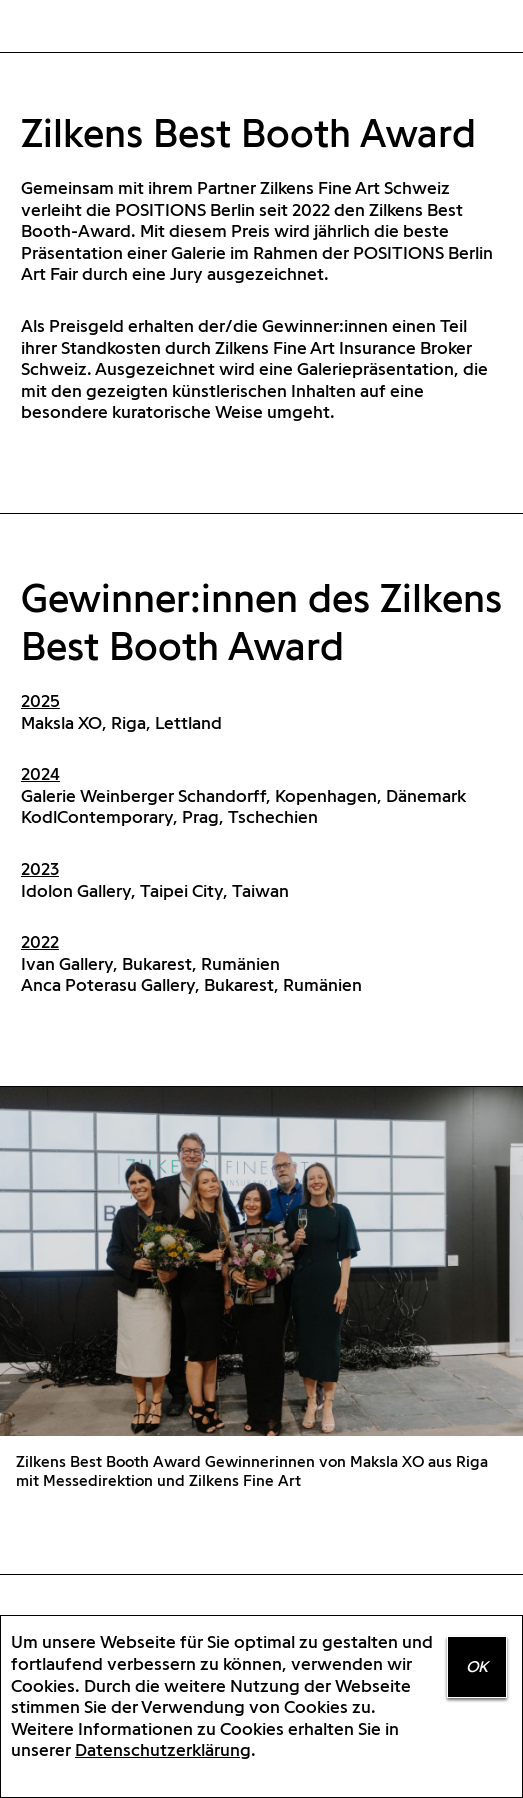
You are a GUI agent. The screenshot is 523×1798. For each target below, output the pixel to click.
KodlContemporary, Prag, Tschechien (169, 816)
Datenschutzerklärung (163, 1749)
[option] (261, 1296)
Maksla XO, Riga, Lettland (121, 722)
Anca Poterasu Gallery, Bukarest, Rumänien (191, 984)
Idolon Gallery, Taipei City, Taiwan (155, 890)
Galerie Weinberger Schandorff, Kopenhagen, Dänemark (243, 795)
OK (477, 1666)
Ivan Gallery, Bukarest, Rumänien (150, 963)
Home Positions (51, 27)
